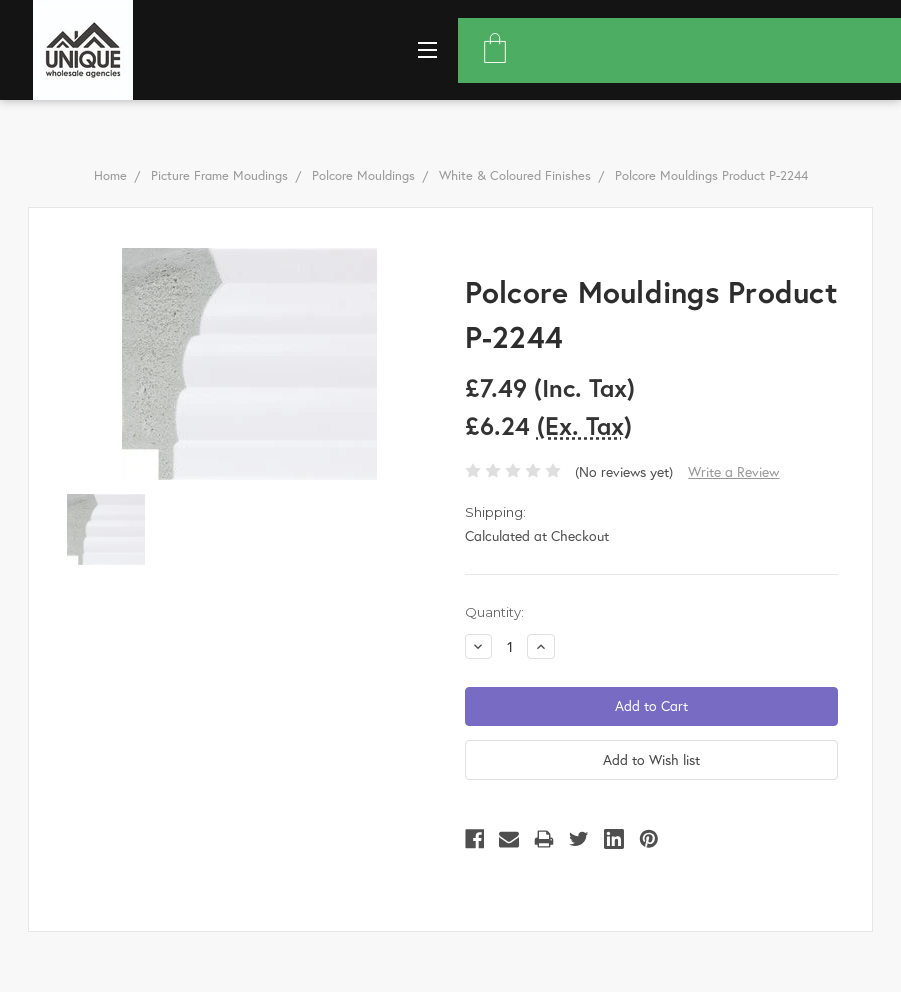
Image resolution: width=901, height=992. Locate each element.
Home (110, 175)
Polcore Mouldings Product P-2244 (711, 175)
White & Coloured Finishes (515, 175)
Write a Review (733, 471)
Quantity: (494, 612)
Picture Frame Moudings (219, 175)
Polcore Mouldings (363, 175)
